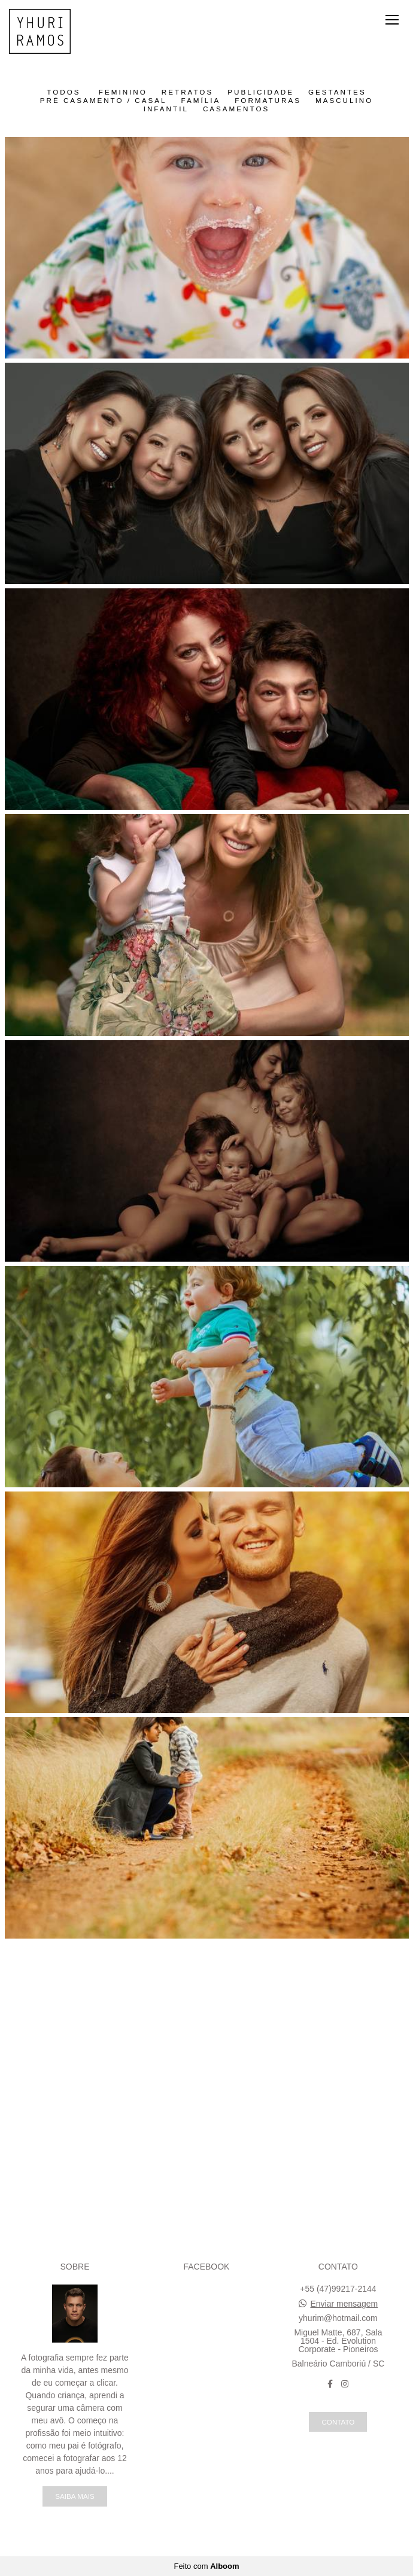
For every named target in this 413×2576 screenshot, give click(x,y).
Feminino (123, 92)
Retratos (187, 92)
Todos (63, 92)
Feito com (206, 2566)
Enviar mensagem (344, 2303)
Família (201, 100)
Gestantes (337, 92)
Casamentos (236, 109)
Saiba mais (74, 2496)
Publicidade (260, 92)
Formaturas (268, 100)
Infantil (166, 109)
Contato (337, 2422)
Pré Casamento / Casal (103, 100)
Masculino (344, 100)
